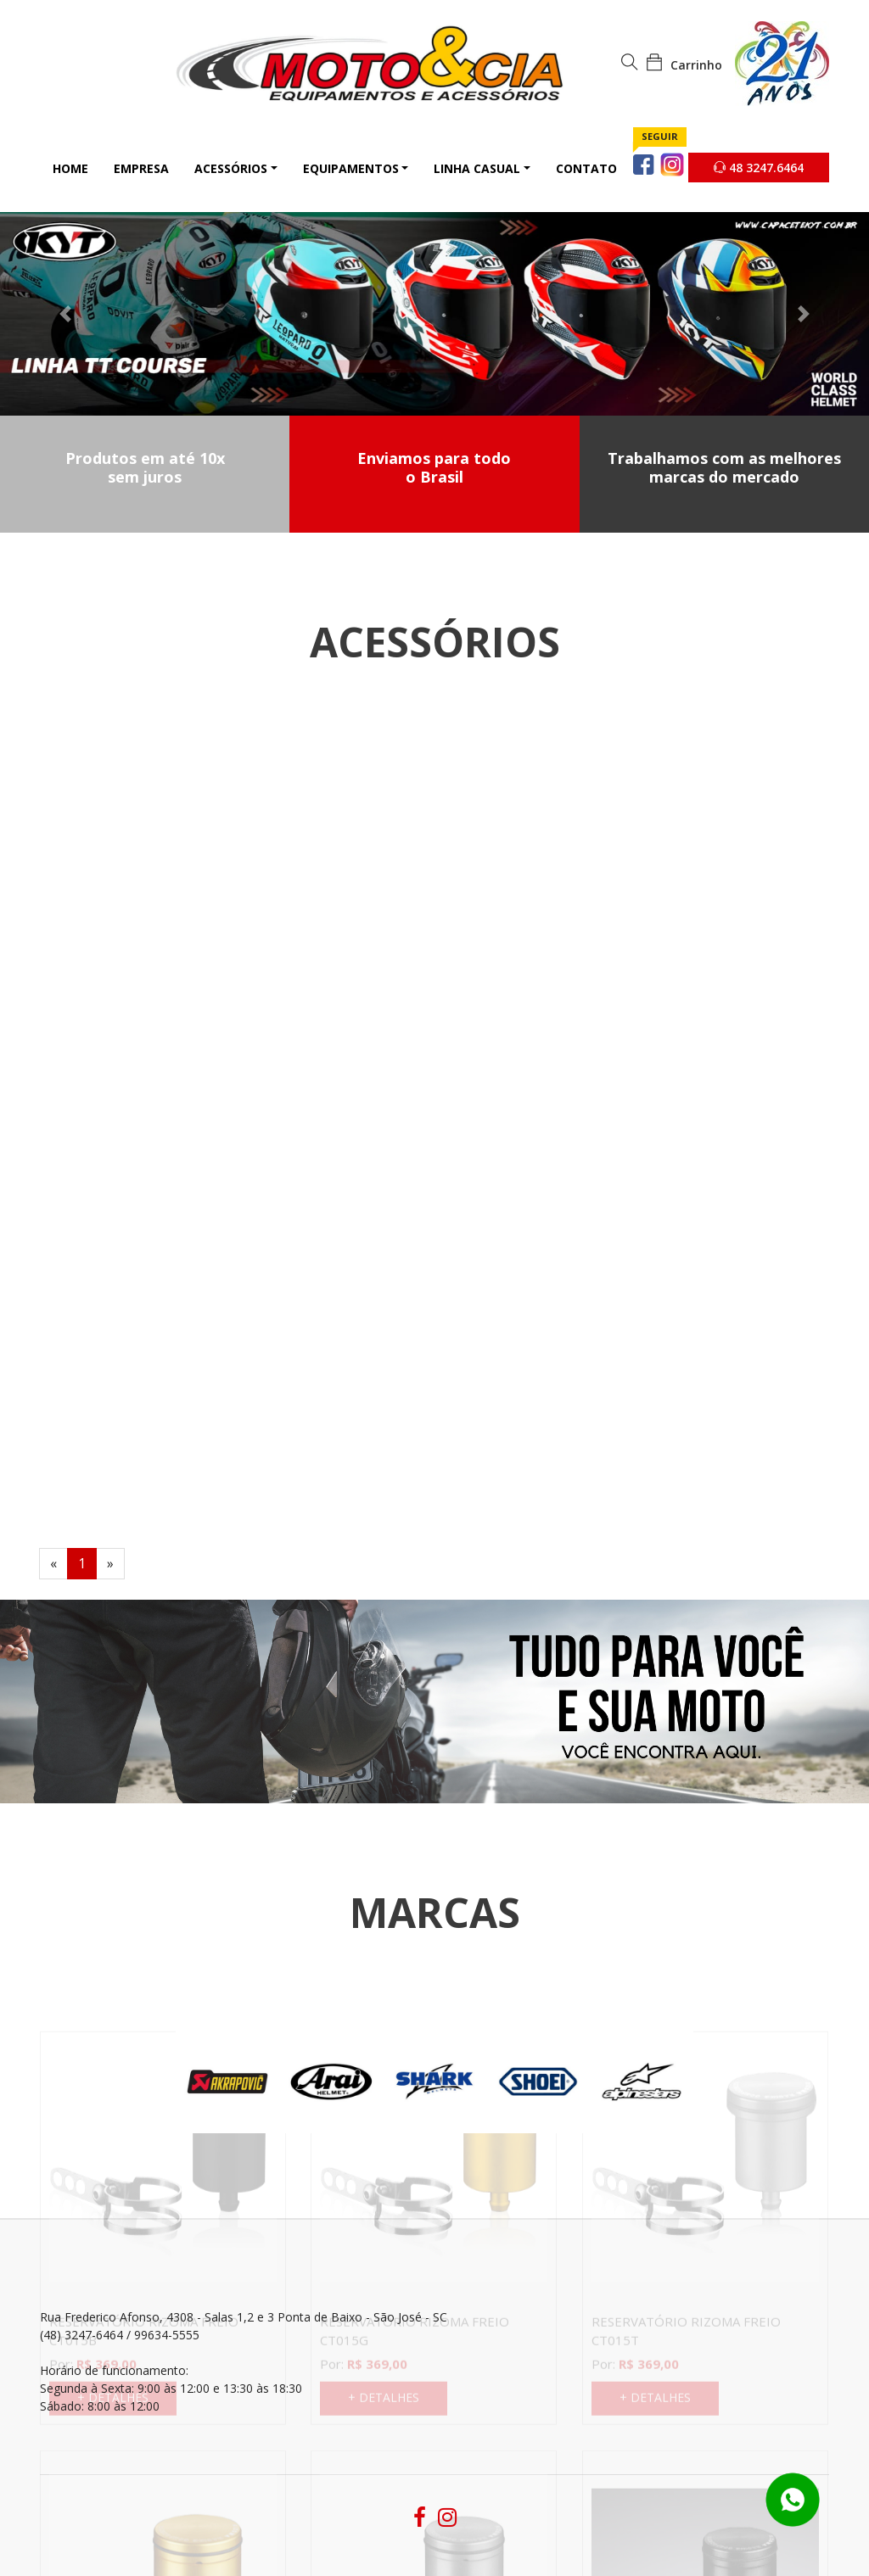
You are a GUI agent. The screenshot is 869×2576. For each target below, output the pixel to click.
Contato (586, 168)
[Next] (110, 1563)
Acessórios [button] (230, 168)
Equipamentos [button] (351, 168)
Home (70, 168)
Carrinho (684, 65)
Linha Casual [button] (477, 168)
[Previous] (53, 1563)
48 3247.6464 (759, 167)
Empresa (141, 168)
